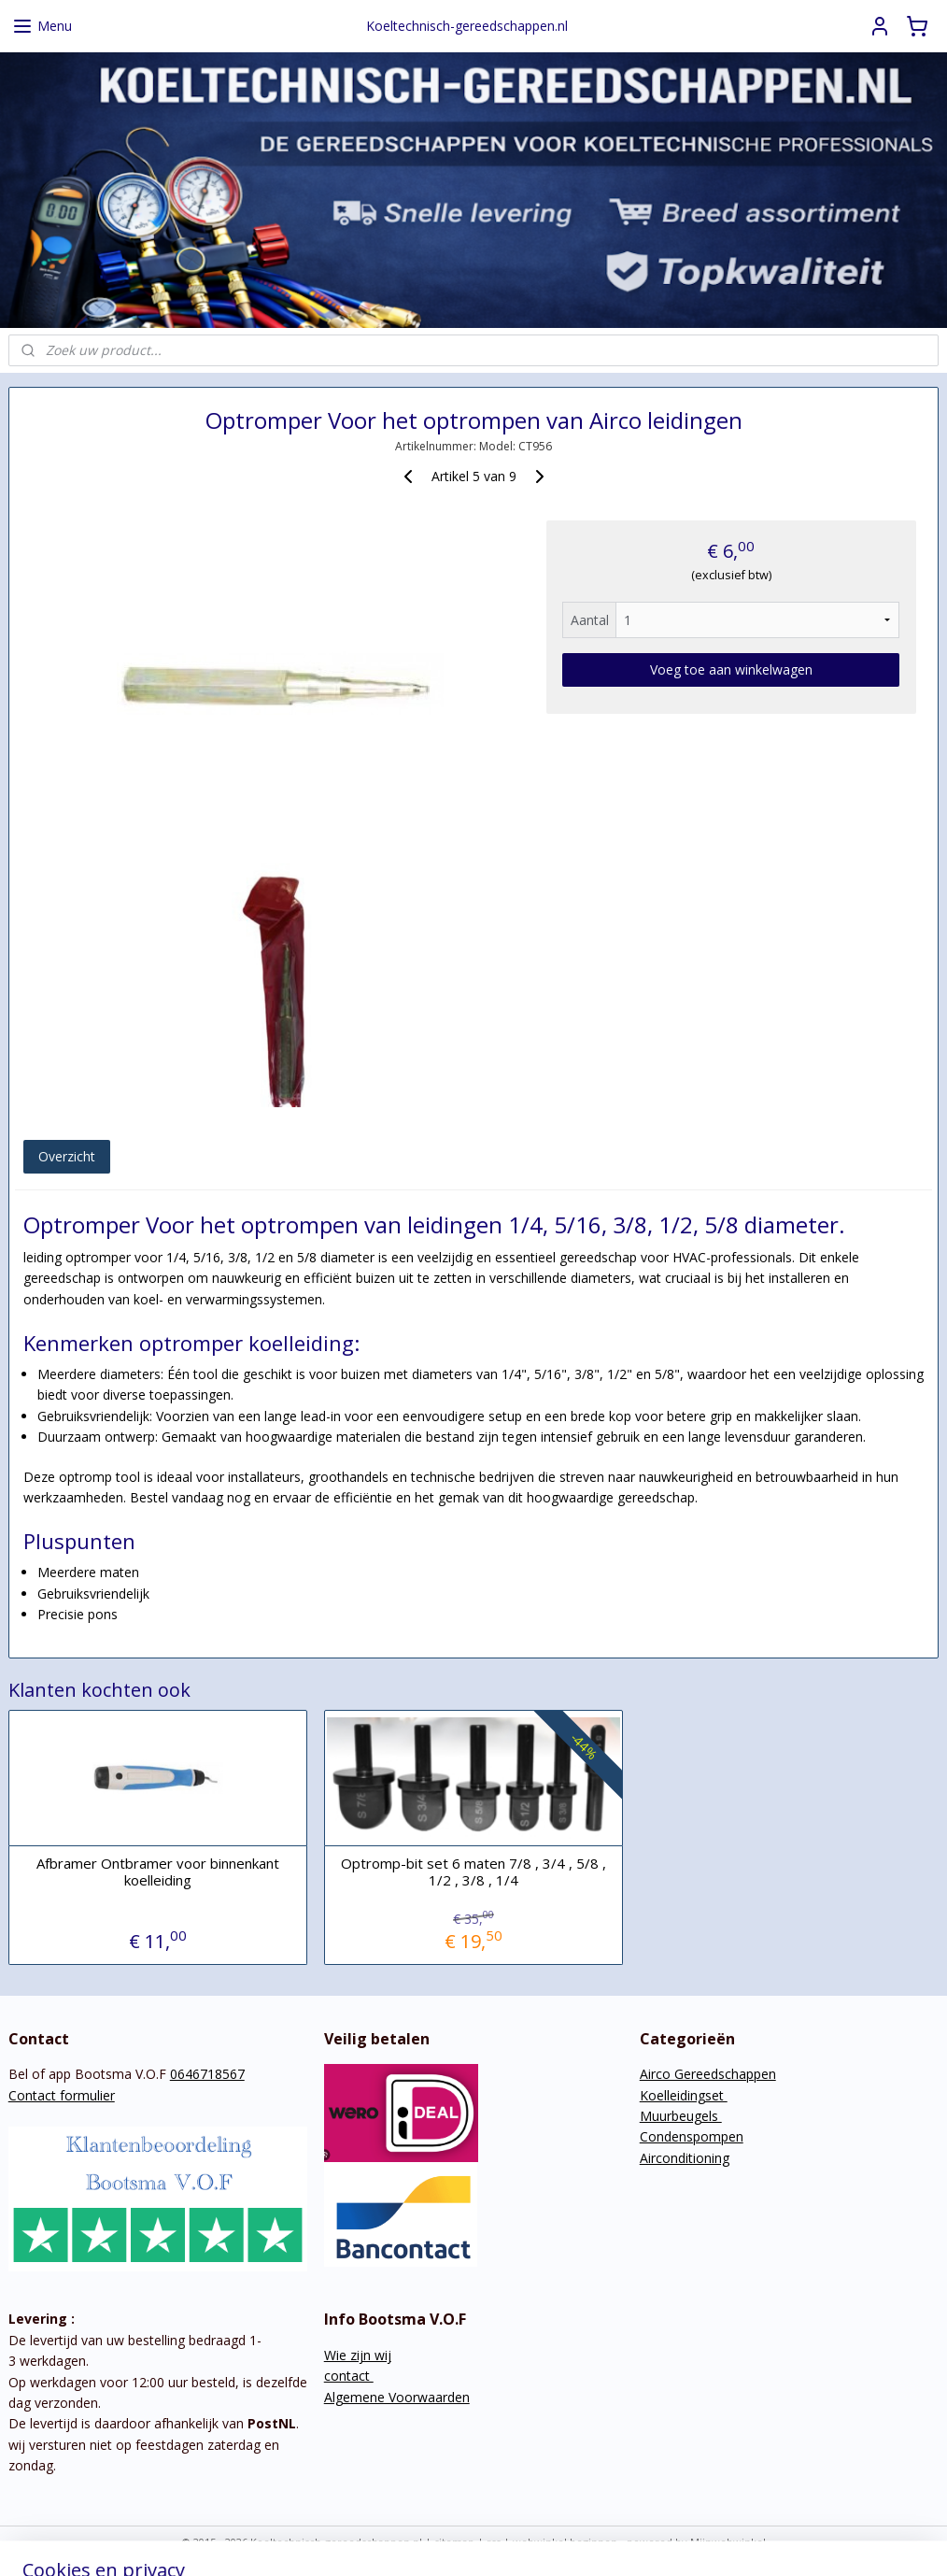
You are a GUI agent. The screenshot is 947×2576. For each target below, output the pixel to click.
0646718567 (207, 2074)
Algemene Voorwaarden (397, 2397)
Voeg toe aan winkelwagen (731, 669)
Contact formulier (61, 2095)
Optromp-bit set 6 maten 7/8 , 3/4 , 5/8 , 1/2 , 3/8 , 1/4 (473, 1871)
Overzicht (66, 1156)
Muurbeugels (681, 2116)
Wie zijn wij (357, 2355)
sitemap (454, 2542)
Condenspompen (691, 2136)
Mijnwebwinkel (728, 2542)
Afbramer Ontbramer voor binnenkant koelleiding (157, 1871)
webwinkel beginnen (565, 2542)
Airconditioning (684, 2158)
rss (494, 2542)
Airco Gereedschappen (708, 2074)
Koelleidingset (684, 2095)
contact (349, 2375)
